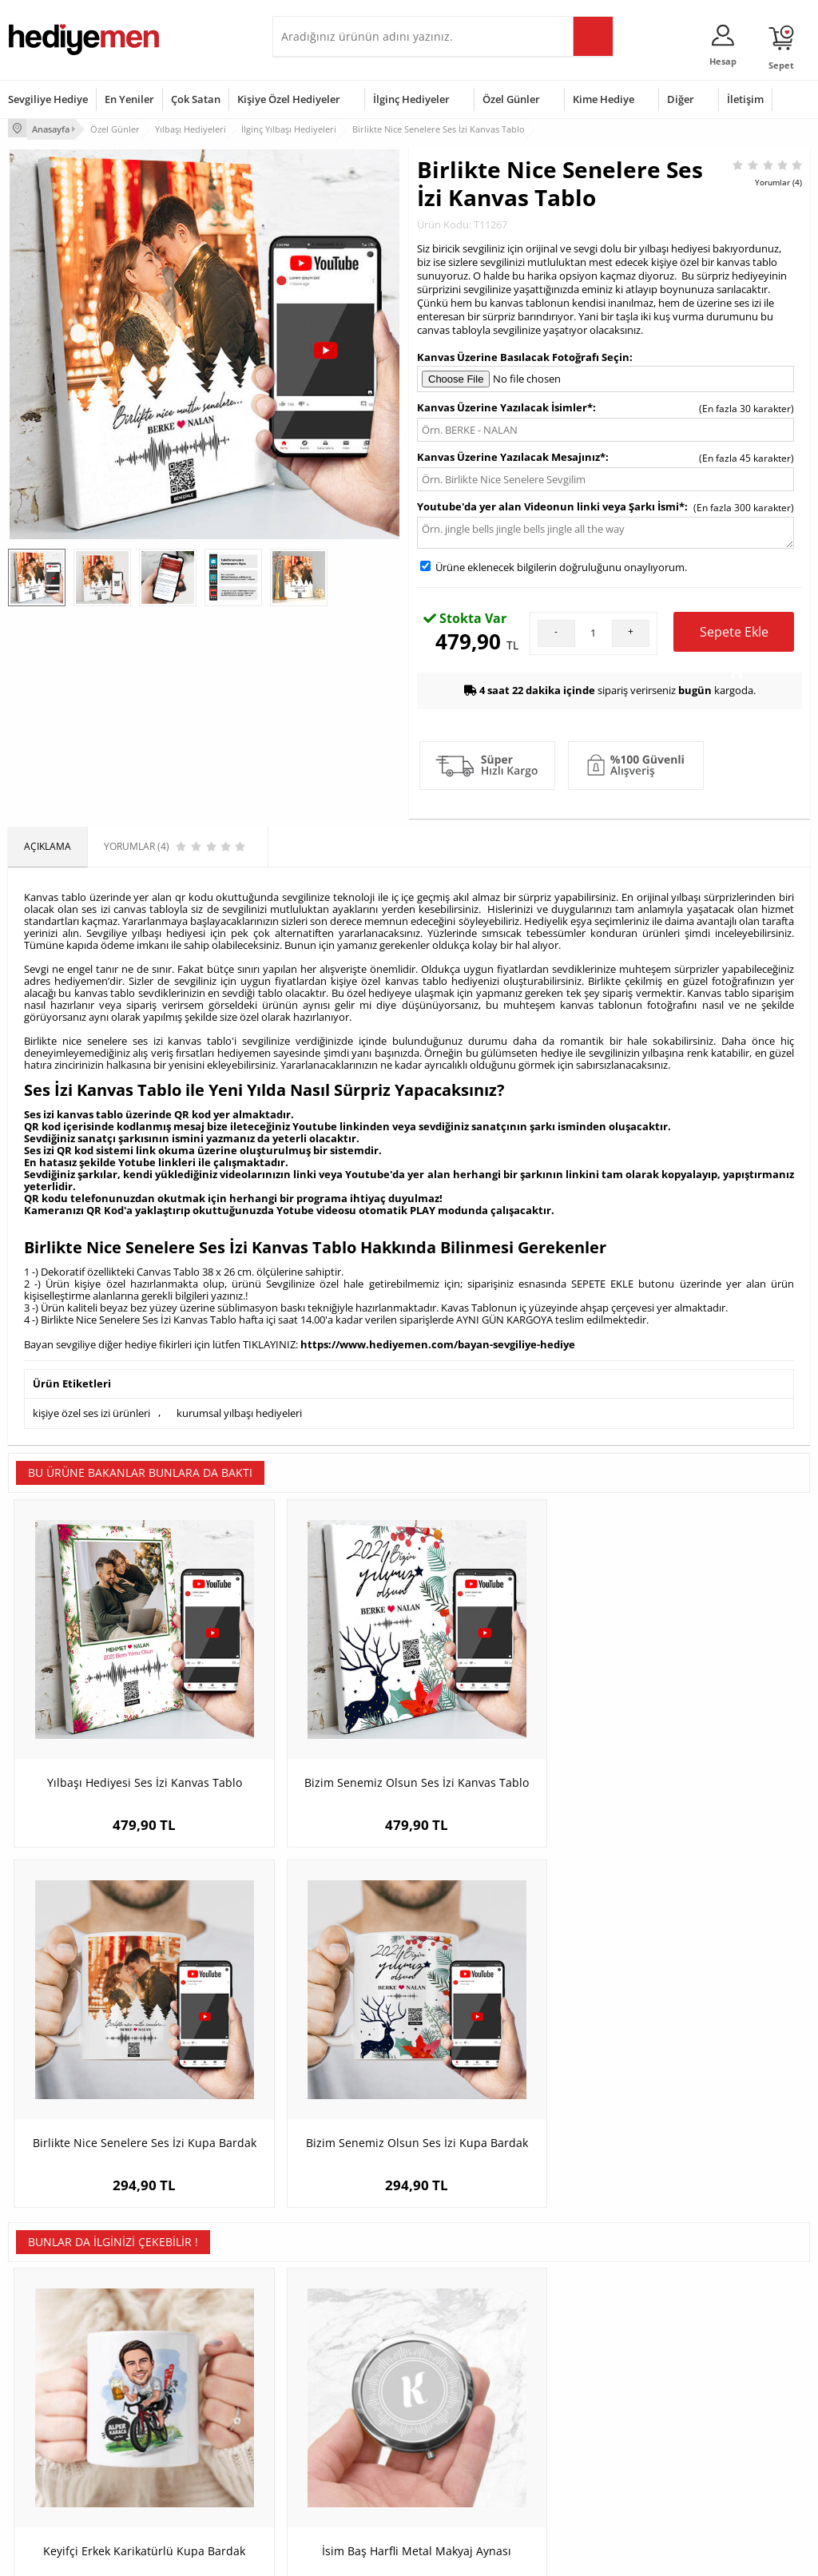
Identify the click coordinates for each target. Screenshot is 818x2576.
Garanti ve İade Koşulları (62, 2417)
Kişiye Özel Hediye (185, 2345)
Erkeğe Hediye (586, 2345)
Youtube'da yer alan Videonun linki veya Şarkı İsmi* (551, 504)
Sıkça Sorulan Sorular (55, 2465)
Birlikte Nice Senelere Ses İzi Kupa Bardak (510, 1710)
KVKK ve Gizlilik (41, 2441)
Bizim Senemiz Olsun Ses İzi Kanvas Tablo (309, 1710)
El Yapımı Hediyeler (188, 2417)
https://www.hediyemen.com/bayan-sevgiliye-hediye (437, 1342)
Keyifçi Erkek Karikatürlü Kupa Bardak (108, 2058)
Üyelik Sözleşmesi (48, 2369)
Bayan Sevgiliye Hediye (331, 2452)
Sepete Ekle (734, 635)
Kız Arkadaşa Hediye (190, 2393)
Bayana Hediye (587, 2369)
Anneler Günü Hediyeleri (471, 2417)
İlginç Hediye (582, 2465)
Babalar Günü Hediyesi (468, 2476)
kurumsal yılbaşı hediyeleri (239, 1408)
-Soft (325, 2555)
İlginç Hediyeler (411, 99)
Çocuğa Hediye (587, 2393)
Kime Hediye (603, 99)
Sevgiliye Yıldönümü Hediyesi (324, 2482)
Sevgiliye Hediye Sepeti (331, 2369)
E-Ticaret (360, 2555)
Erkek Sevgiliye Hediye (330, 2428)
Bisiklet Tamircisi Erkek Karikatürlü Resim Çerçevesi (710, 2058)
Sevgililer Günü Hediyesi (471, 2345)
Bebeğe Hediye (587, 2417)
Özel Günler (511, 99)
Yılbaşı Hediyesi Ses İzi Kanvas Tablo (108, 1710)
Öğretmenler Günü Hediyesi (459, 2447)
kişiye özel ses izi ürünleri (91, 1408)
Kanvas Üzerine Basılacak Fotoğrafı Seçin (523, 355)
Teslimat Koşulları (47, 2345)
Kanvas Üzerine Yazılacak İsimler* (505, 405)
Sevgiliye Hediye (48, 99)
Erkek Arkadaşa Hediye (196, 2369)
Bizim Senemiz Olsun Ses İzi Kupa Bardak (710, 1710)
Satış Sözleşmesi (45, 2393)
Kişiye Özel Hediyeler (288, 99)
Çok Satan (195, 99)
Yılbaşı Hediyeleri (455, 2393)
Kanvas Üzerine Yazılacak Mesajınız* (511, 454)
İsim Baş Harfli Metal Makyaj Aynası (308, 2058)
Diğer (680, 99)
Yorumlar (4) (778, 179)
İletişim (745, 99)
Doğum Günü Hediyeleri (470, 2369)
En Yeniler (129, 99)
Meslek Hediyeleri (184, 2465)
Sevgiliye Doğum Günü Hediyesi (330, 2399)
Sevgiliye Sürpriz (181, 2441)
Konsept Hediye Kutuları (333, 2345)
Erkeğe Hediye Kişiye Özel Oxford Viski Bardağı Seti (509, 2058)
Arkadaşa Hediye (591, 2441)
